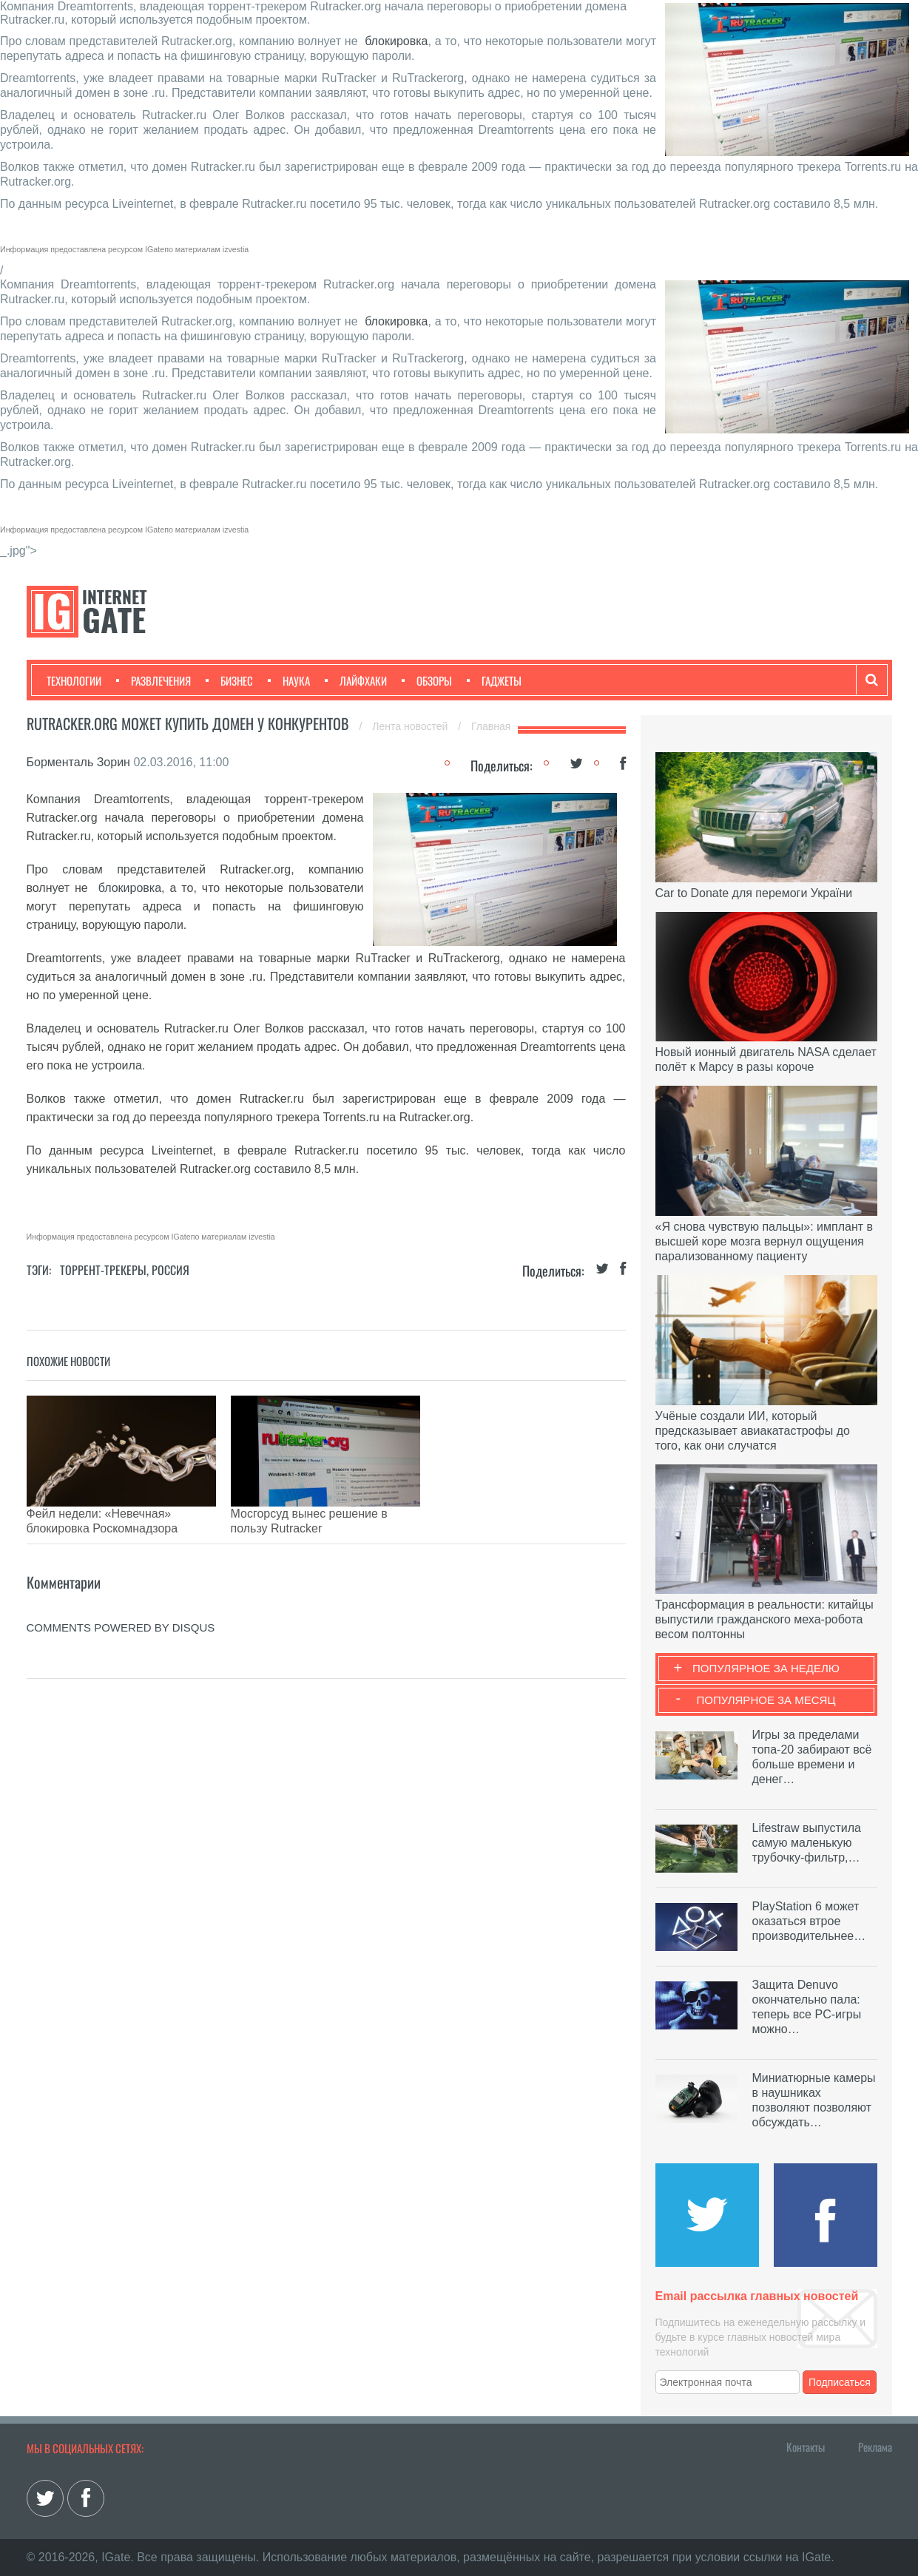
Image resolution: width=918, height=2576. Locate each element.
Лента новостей (411, 726)
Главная (490, 726)
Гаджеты (494, 680)
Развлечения (153, 680)
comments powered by (121, 1605)
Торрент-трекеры (103, 1270)
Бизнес (229, 680)
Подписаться (840, 2382)
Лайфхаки (356, 680)
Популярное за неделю (766, 1668)
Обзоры (427, 680)
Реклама (875, 2446)
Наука (289, 680)
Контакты (805, 2446)
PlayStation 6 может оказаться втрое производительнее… (809, 1921)
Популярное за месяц (765, 1700)
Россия (170, 1270)
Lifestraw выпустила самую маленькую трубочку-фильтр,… (806, 1843)
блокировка (396, 41)
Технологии (74, 680)
